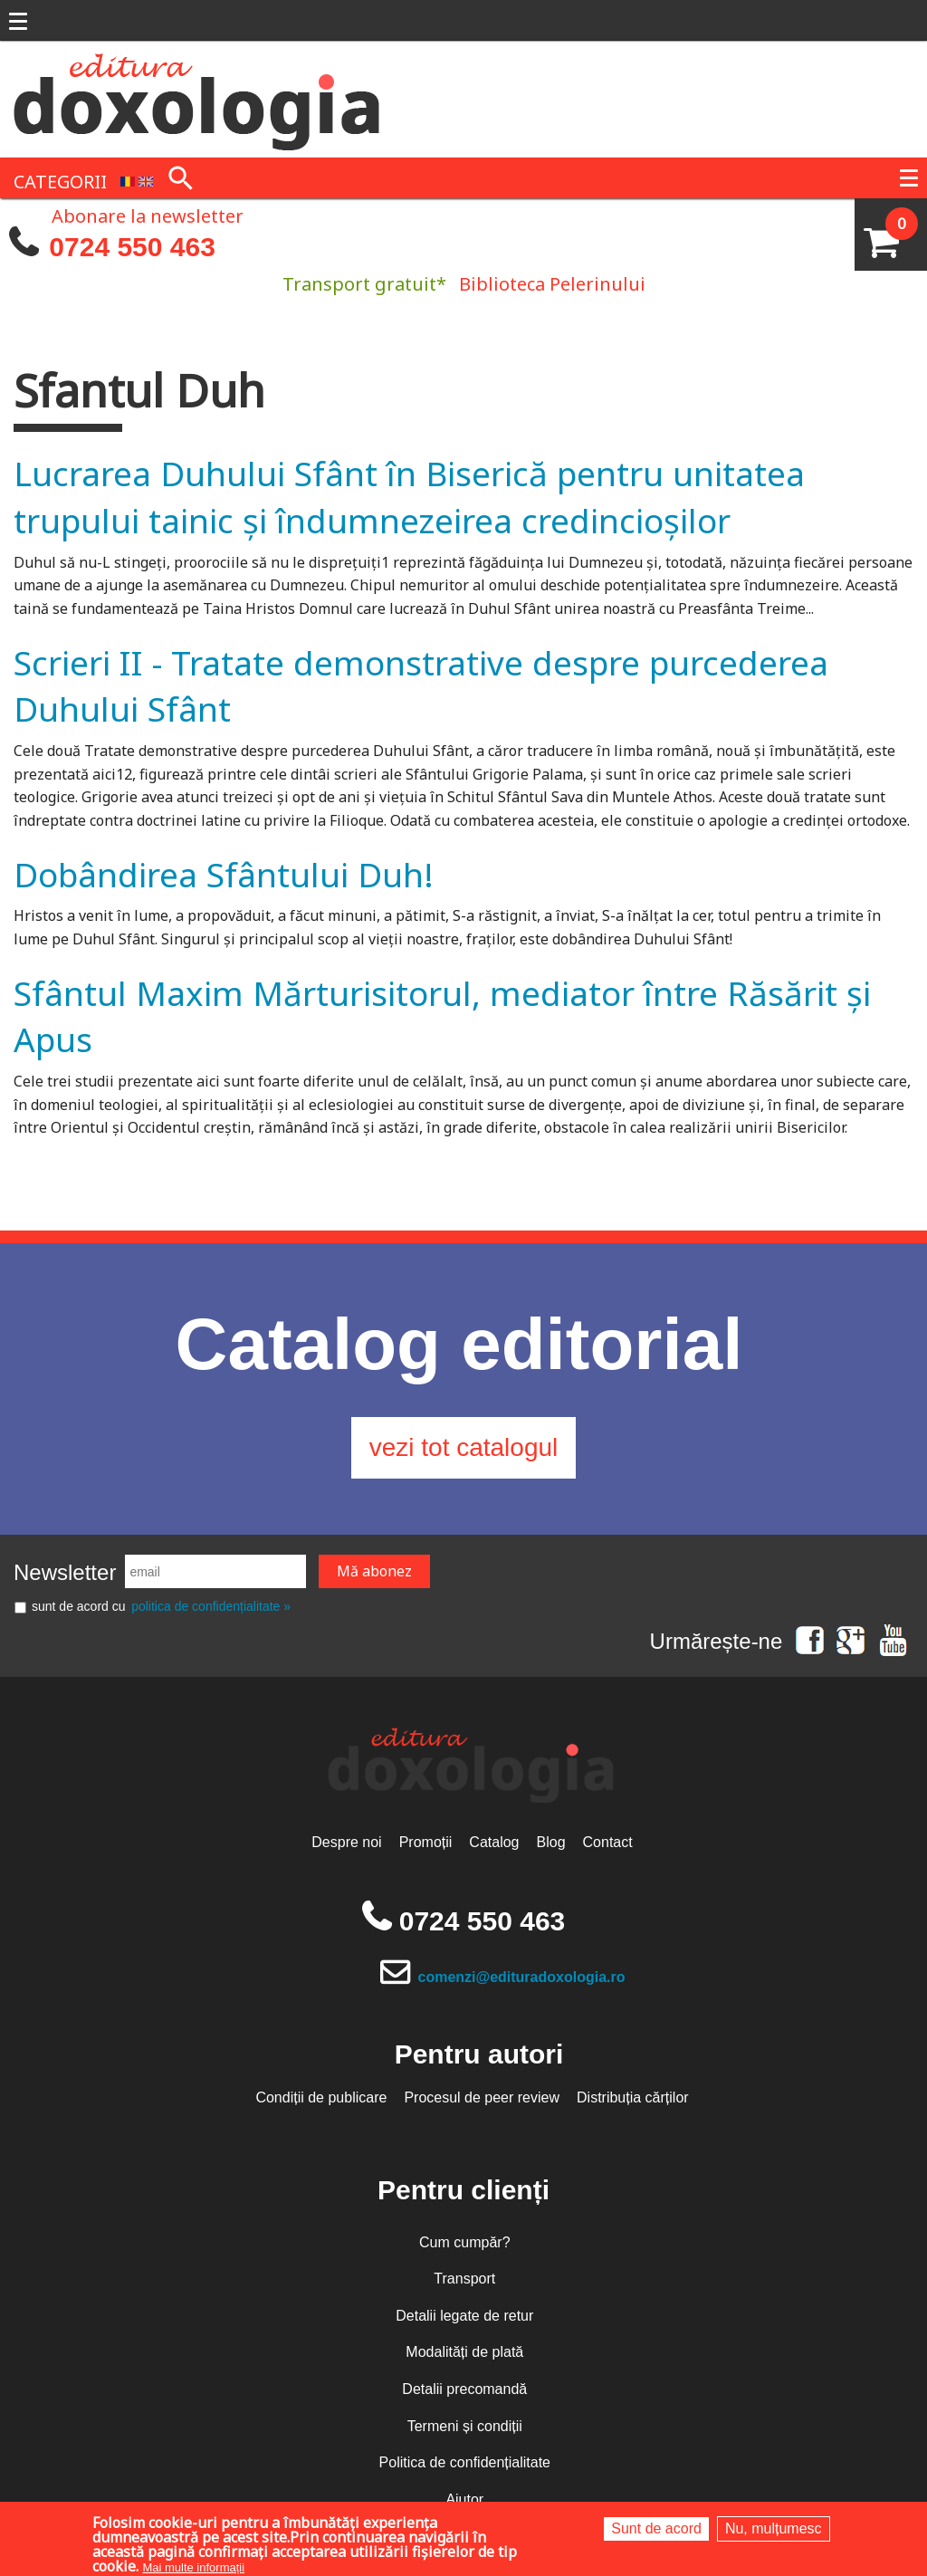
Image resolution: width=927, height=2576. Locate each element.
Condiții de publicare (321, 2097)
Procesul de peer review (481, 2097)
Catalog (494, 1842)
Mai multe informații (193, 2567)
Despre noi (346, 1842)
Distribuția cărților (633, 2097)
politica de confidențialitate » (211, 1606)
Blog (551, 1842)
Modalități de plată (464, 2352)
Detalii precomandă (464, 2389)
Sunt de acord (656, 2528)
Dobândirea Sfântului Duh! (224, 874)
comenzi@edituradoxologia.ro (522, 1977)
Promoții (426, 1842)
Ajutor (464, 2499)
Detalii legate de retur (464, 2315)
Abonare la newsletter (148, 214)
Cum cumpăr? (464, 2242)
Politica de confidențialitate (464, 2462)
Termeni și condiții (464, 2426)
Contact (608, 1842)
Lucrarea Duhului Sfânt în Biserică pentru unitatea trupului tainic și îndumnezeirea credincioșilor (409, 496)
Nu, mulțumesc (773, 2528)
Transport (464, 2278)
